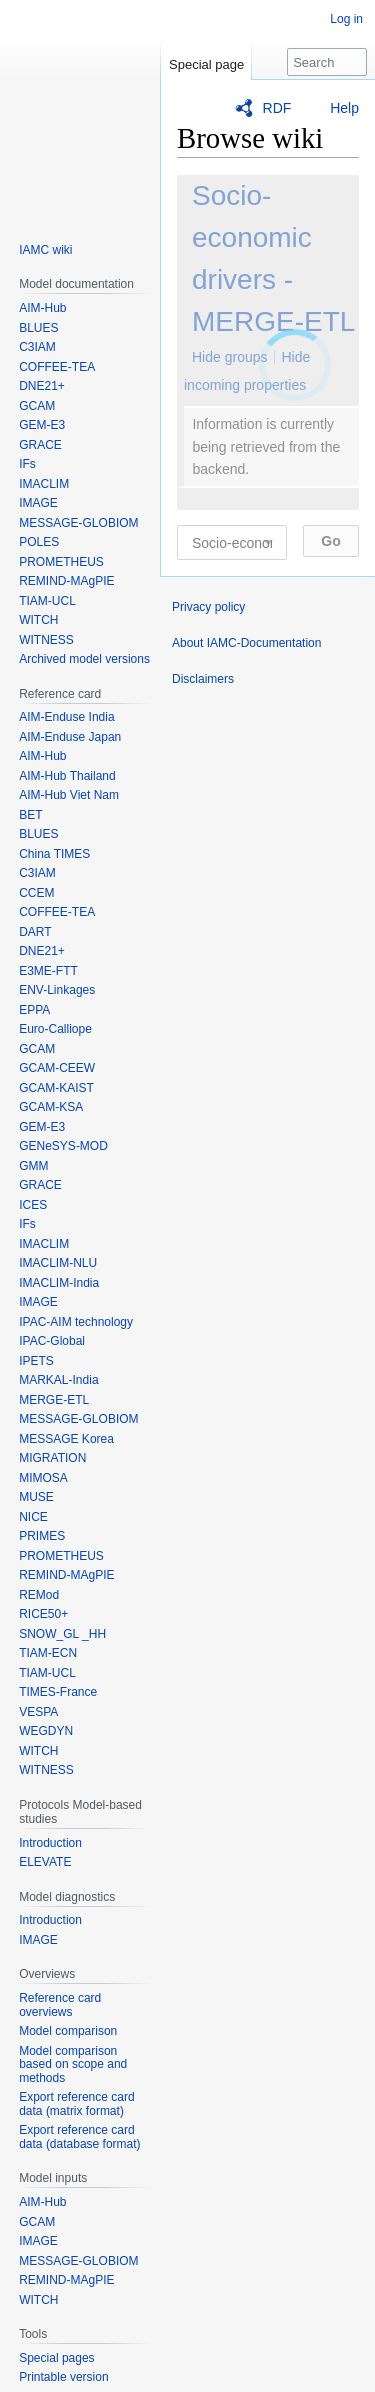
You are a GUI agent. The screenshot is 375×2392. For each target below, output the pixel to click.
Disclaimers (203, 679)
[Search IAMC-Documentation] (327, 62)
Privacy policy (208, 607)
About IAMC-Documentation (246, 643)
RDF (277, 108)
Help (344, 108)
